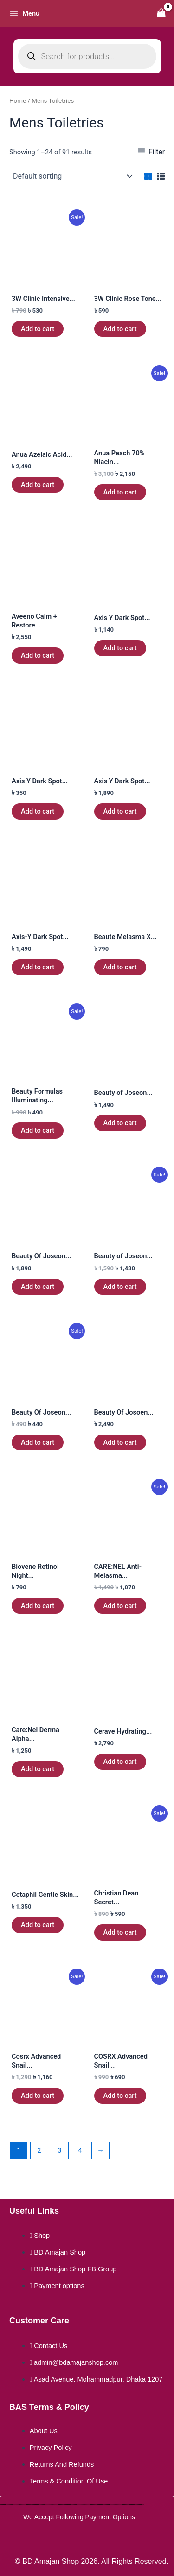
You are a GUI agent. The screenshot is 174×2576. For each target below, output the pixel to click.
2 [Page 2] (39, 2150)
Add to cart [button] (37, 329)
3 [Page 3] (59, 2150)
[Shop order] (72, 176)
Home (17, 100)
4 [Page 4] (80, 2150)
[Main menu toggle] (24, 13)
